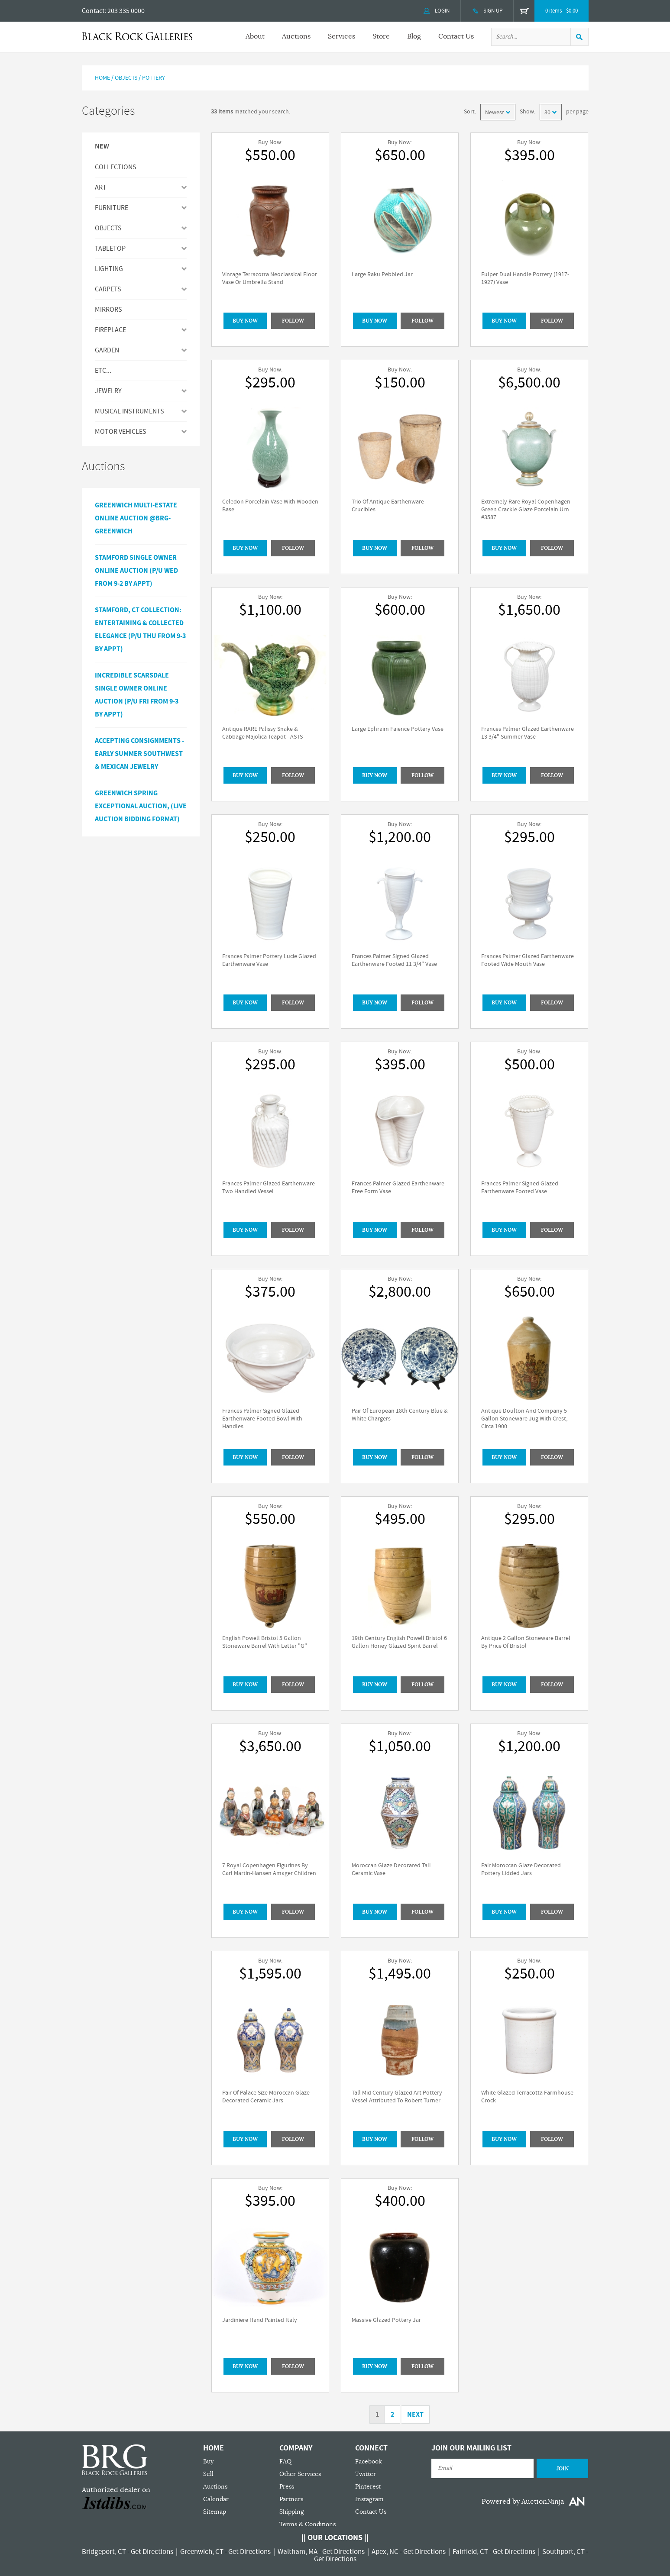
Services (341, 36)
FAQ (285, 2461)
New (102, 146)
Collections (115, 167)
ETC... (103, 370)
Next (415, 2414)
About (255, 36)
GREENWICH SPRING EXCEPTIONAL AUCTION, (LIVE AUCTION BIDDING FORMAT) (141, 806)
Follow (293, 320)
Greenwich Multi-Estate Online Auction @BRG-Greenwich (136, 518)
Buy (208, 2461)
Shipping (291, 2511)
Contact (93, 10)
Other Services (300, 2474)
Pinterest (368, 2486)
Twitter (365, 2474)
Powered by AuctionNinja (523, 2501)
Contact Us (456, 36)
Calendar (216, 2499)
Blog (414, 36)
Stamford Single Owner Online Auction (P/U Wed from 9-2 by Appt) (136, 570)
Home (102, 78)
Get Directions (152, 2552)
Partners (291, 2499)
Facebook (368, 2461)
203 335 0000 (126, 10)
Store (381, 36)
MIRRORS (108, 309)
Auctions (296, 36)
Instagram (369, 2499)
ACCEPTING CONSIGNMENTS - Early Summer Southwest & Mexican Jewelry (139, 754)
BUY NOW (245, 320)
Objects (126, 78)
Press (286, 2486)
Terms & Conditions (307, 2524)
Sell (208, 2474)
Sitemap (214, 2511)
